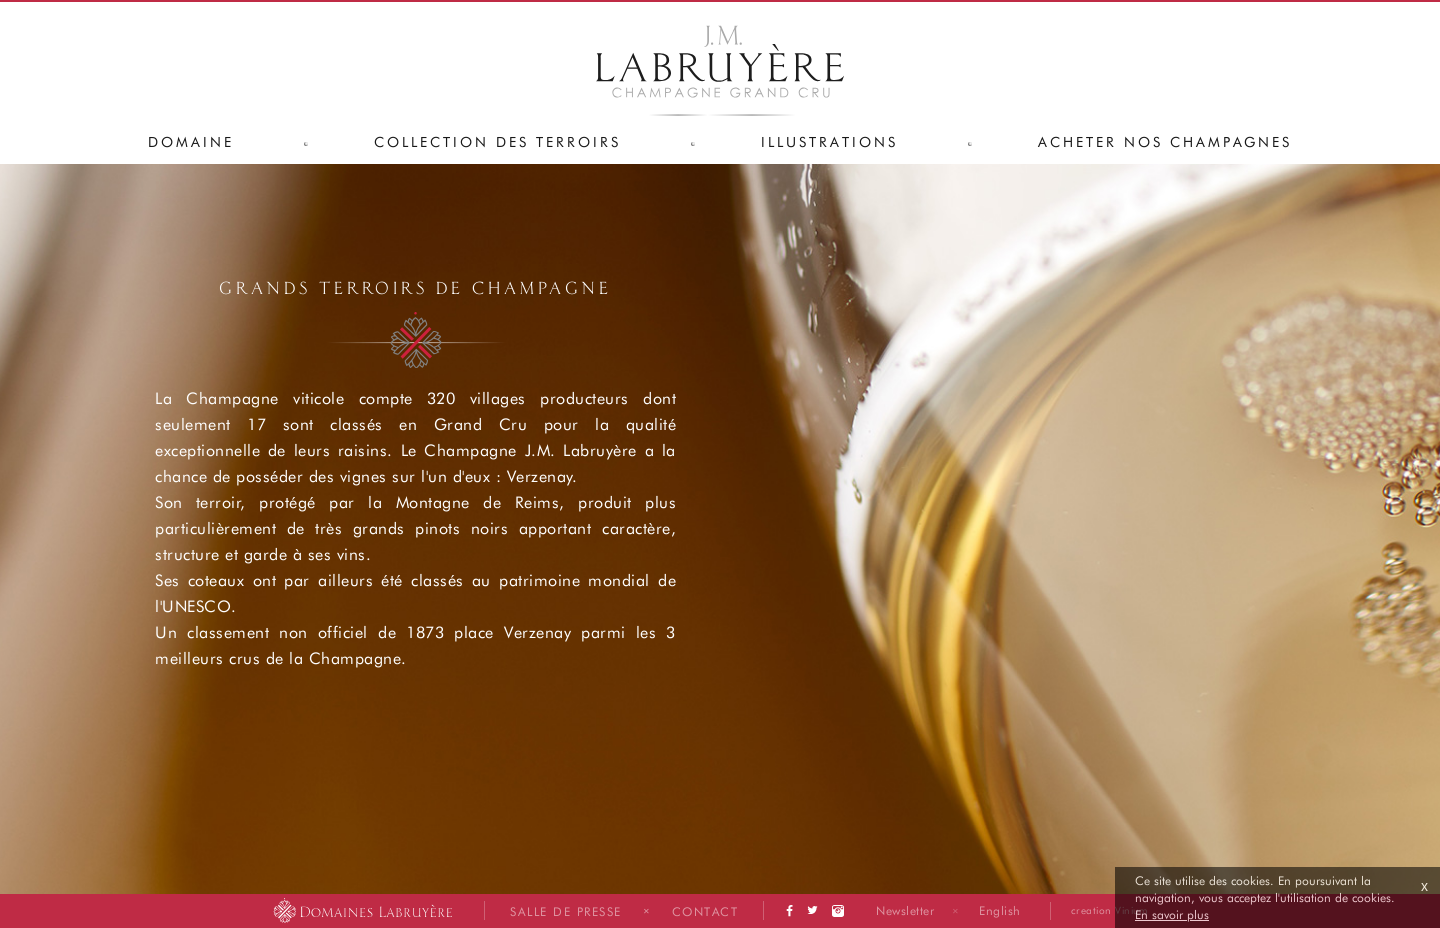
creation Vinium (1109, 910)
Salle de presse (566, 911)
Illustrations (829, 141)
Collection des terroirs (497, 141)
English (1000, 910)
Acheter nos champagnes (1165, 141)
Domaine (191, 141)
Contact (705, 911)
